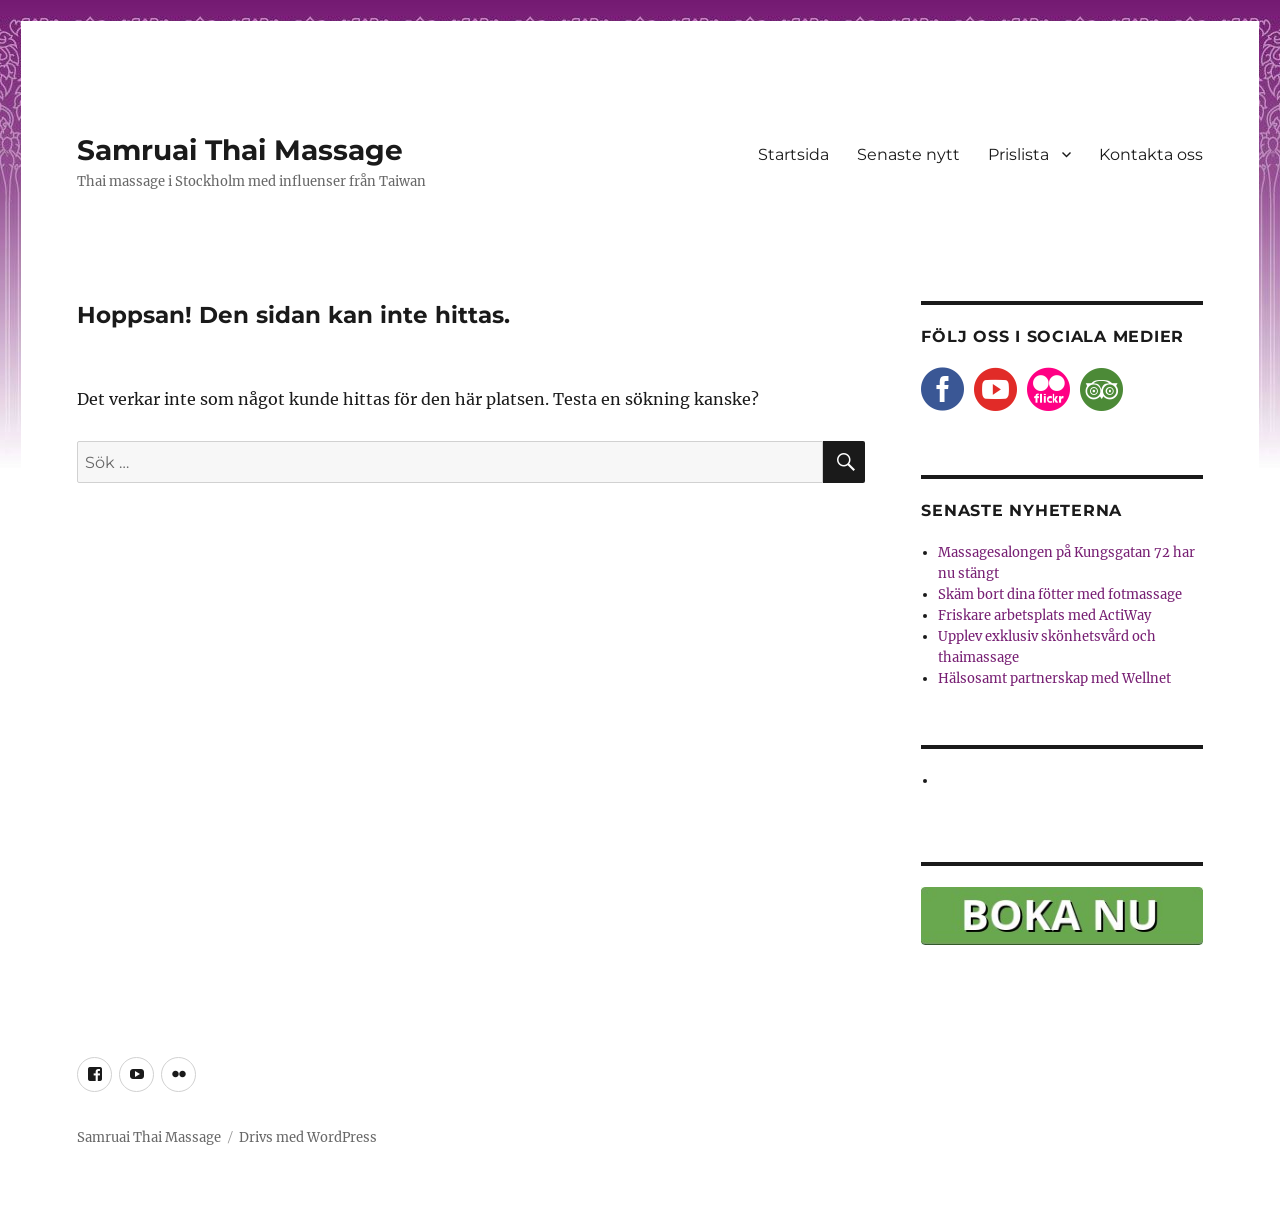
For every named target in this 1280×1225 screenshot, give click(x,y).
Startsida (793, 154)
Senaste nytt (908, 154)
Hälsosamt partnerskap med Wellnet (1054, 678)
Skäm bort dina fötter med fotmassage (1060, 594)
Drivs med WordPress (308, 1137)
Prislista (1018, 154)
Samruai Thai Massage (240, 150)
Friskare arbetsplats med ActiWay (1044, 615)
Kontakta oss (1151, 154)
